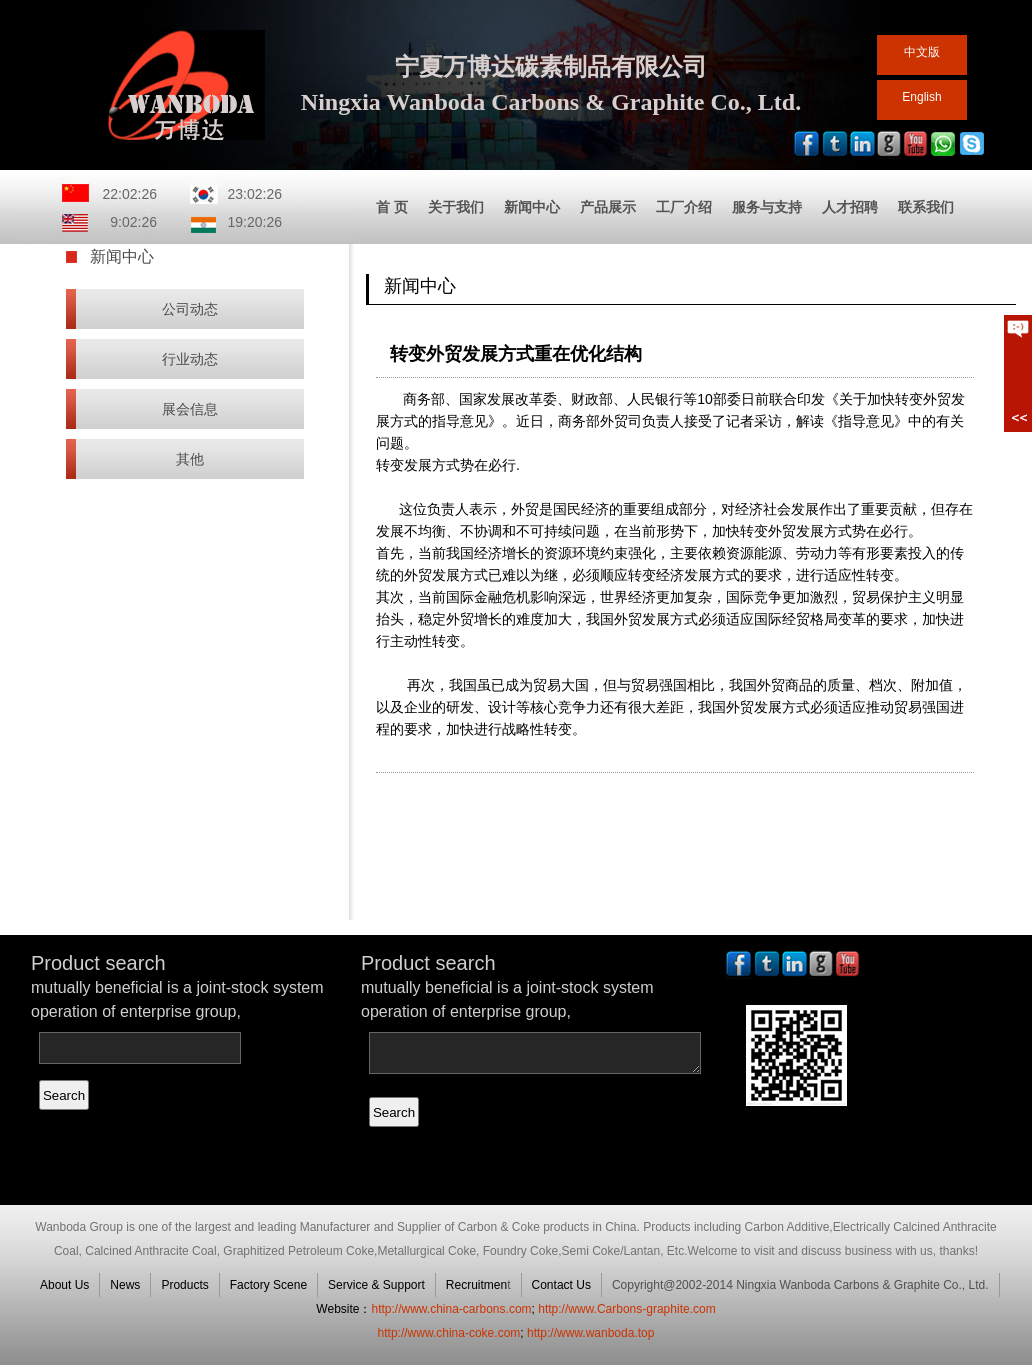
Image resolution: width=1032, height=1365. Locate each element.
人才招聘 (850, 207)
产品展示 (608, 207)
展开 (1018, 373)
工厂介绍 (684, 207)
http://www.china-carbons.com (451, 1309)
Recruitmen (476, 1285)
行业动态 (190, 359)
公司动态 (190, 309)
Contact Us (561, 1285)
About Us (64, 1285)
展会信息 (190, 409)
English (921, 97)
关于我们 (456, 207)
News (125, 1285)
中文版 (922, 52)
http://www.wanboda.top (590, 1333)
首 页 (392, 207)
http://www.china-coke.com (449, 1333)
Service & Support (376, 1285)
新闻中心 (532, 207)
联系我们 (926, 207)
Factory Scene (268, 1285)
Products (184, 1285)
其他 (190, 459)
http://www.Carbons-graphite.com (626, 1309)
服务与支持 (767, 207)
